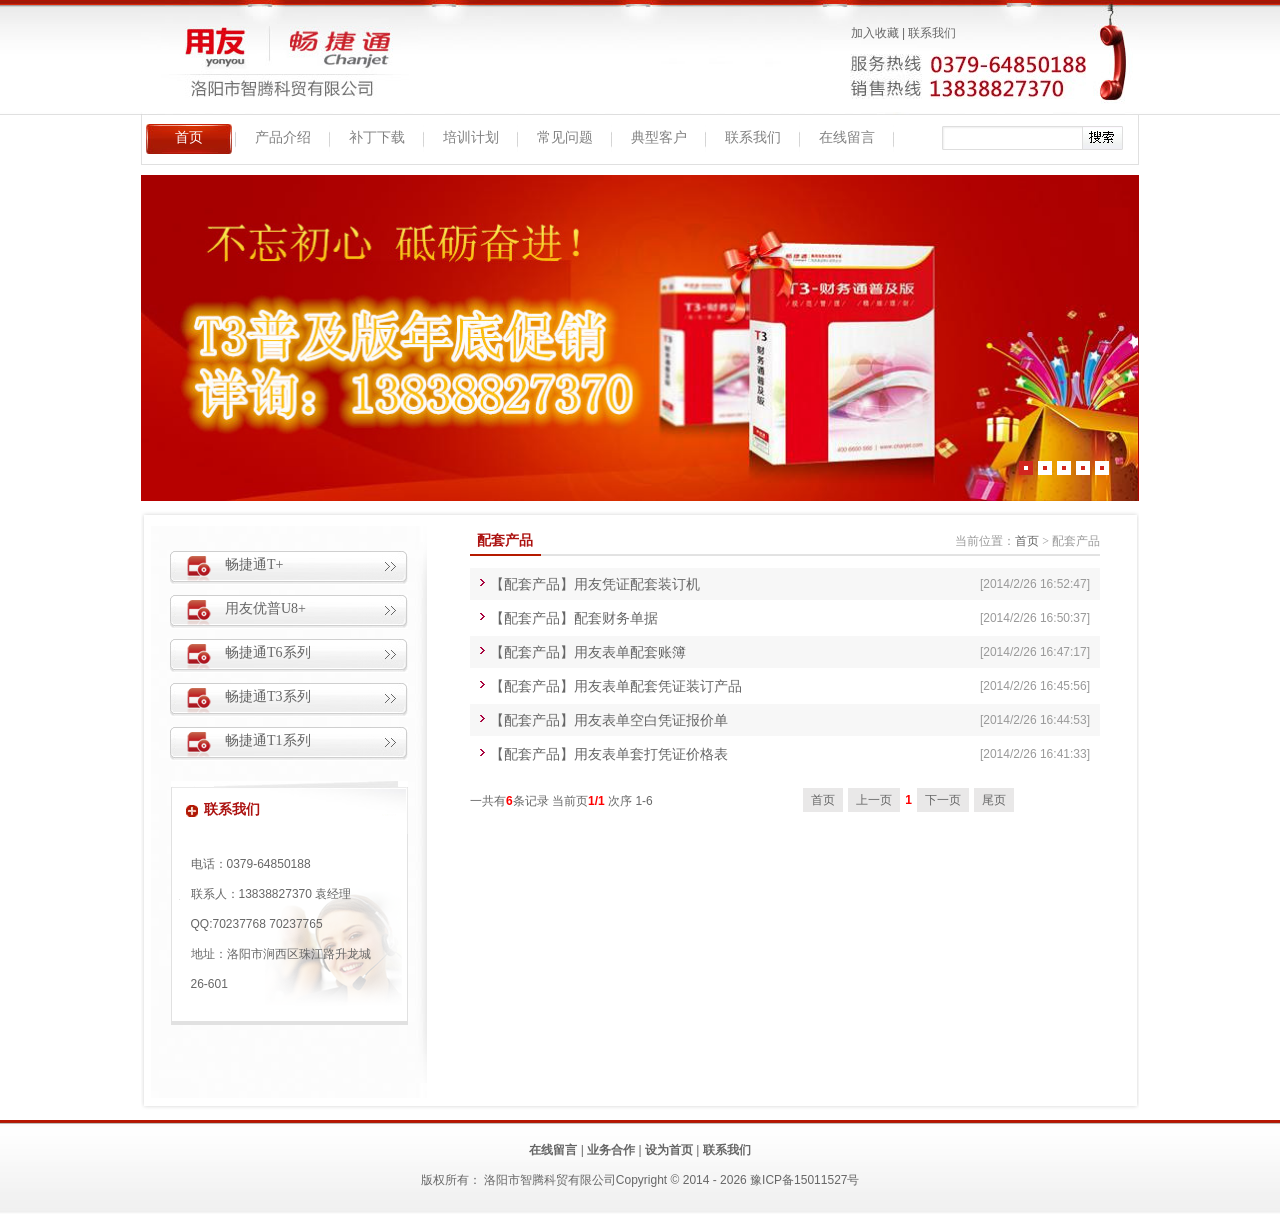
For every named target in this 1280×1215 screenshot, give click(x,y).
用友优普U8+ (265, 608)
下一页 (943, 800)
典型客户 (659, 137)
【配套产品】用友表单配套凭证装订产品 (616, 686)
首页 (189, 137)
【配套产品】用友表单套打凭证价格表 (609, 754)
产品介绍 (283, 137)
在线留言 (847, 137)
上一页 (874, 800)
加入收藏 (875, 33)
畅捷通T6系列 (268, 652)
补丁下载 (377, 137)
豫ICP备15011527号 (804, 1180)
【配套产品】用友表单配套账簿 (588, 652)
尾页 (994, 800)
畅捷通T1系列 (268, 740)
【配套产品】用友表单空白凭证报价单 (609, 720)
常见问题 (565, 137)
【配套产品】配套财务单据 (574, 618)
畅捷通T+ (254, 564)
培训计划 (471, 137)
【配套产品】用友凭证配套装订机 (595, 584)
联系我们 (932, 33)
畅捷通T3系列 (268, 696)
